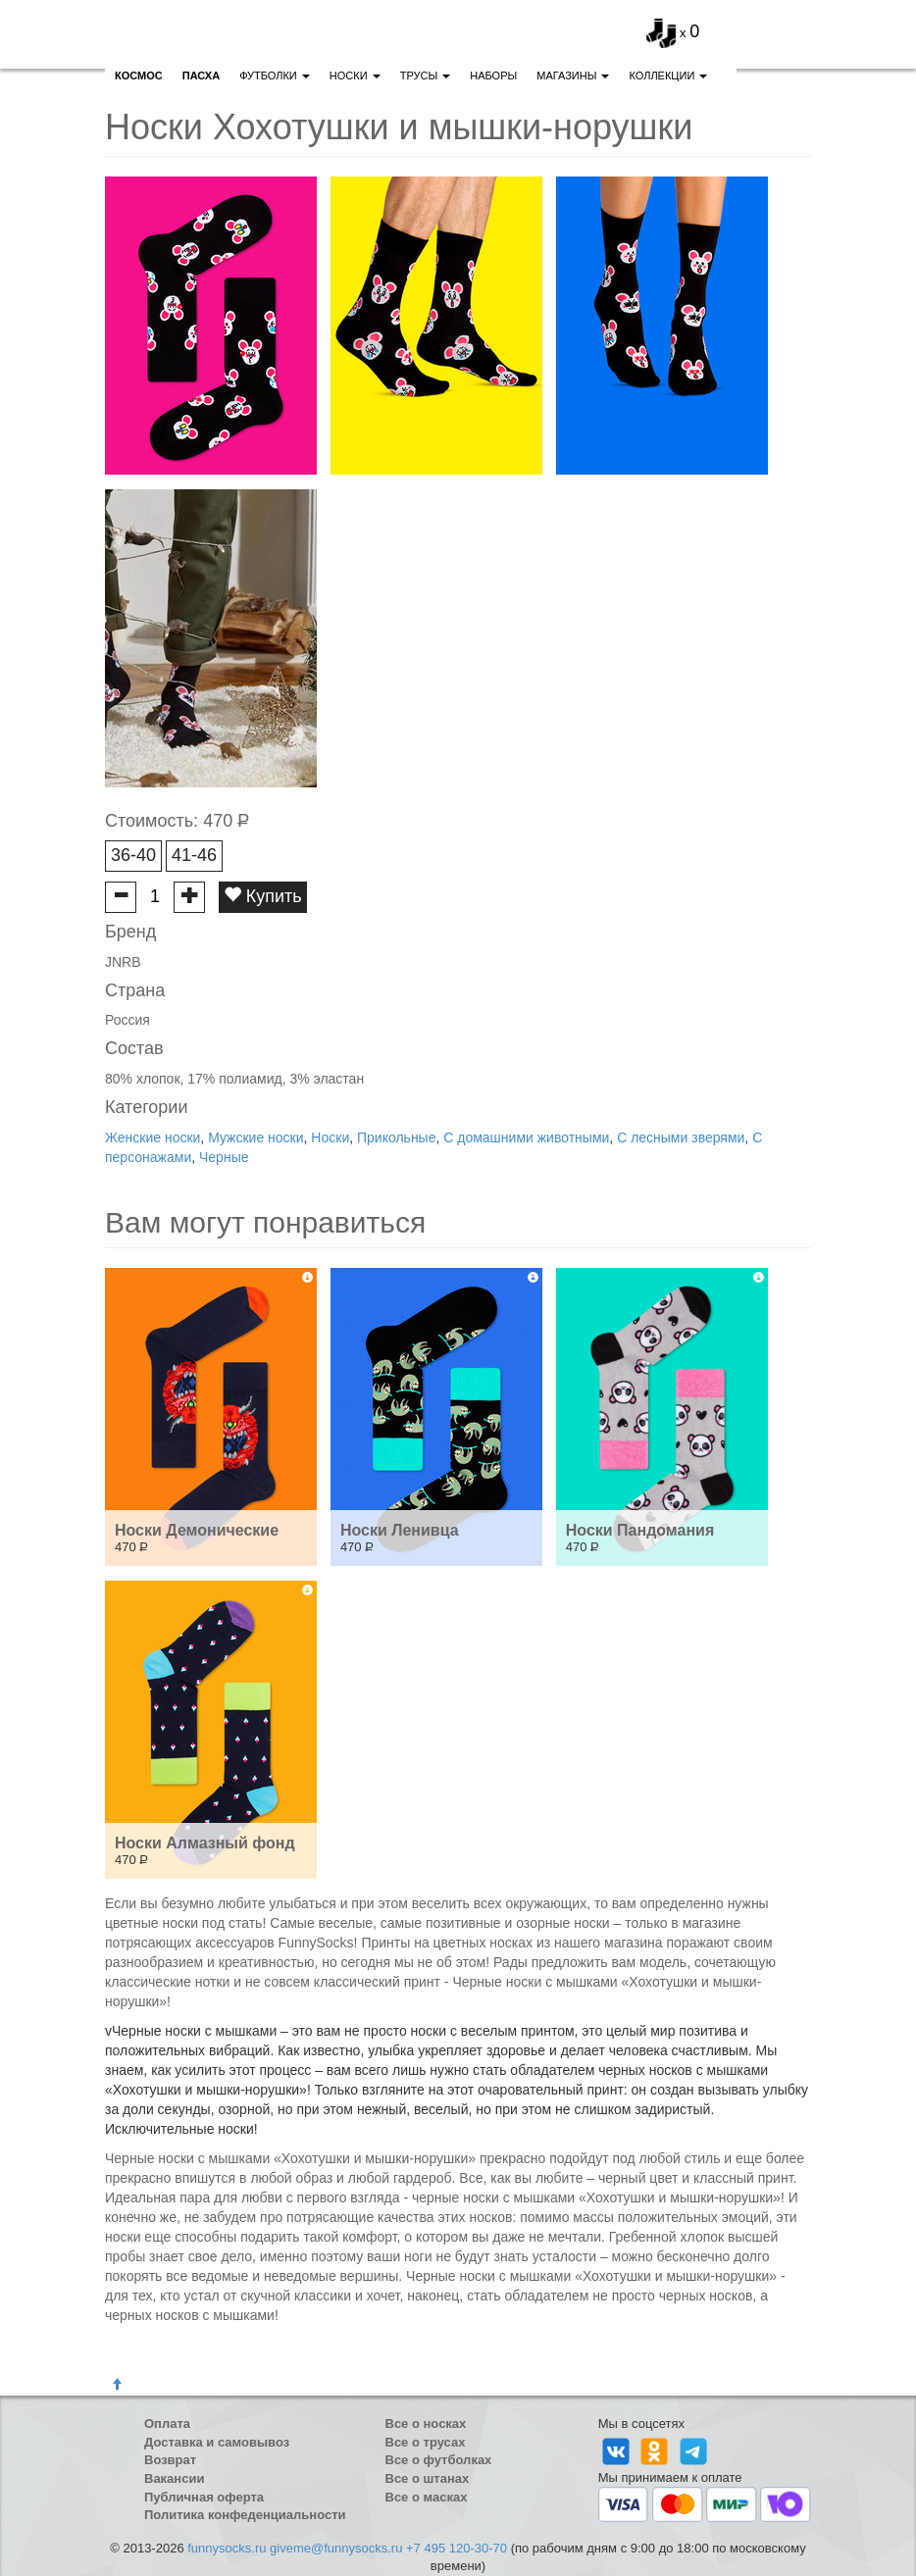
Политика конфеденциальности (245, 2514)
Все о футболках (438, 2459)
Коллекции (668, 75)
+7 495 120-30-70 (456, 2548)
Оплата (167, 2423)
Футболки (274, 75)
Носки (355, 75)
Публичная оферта (204, 2497)
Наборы (493, 75)
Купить (263, 895)
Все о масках (426, 2497)
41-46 (194, 855)
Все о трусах (425, 2442)
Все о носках (426, 2423)
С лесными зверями (680, 1137)
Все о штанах (427, 2478)
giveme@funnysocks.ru (336, 2548)
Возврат (170, 2459)
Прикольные (396, 1137)
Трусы (425, 75)
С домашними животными (526, 1137)
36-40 (133, 855)
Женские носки (152, 1137)
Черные (223, 1157)
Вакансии (174, 2478)
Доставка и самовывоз (216, 2442)
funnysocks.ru (226, 2548)
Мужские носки (255, 1137)
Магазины (572, 75)
